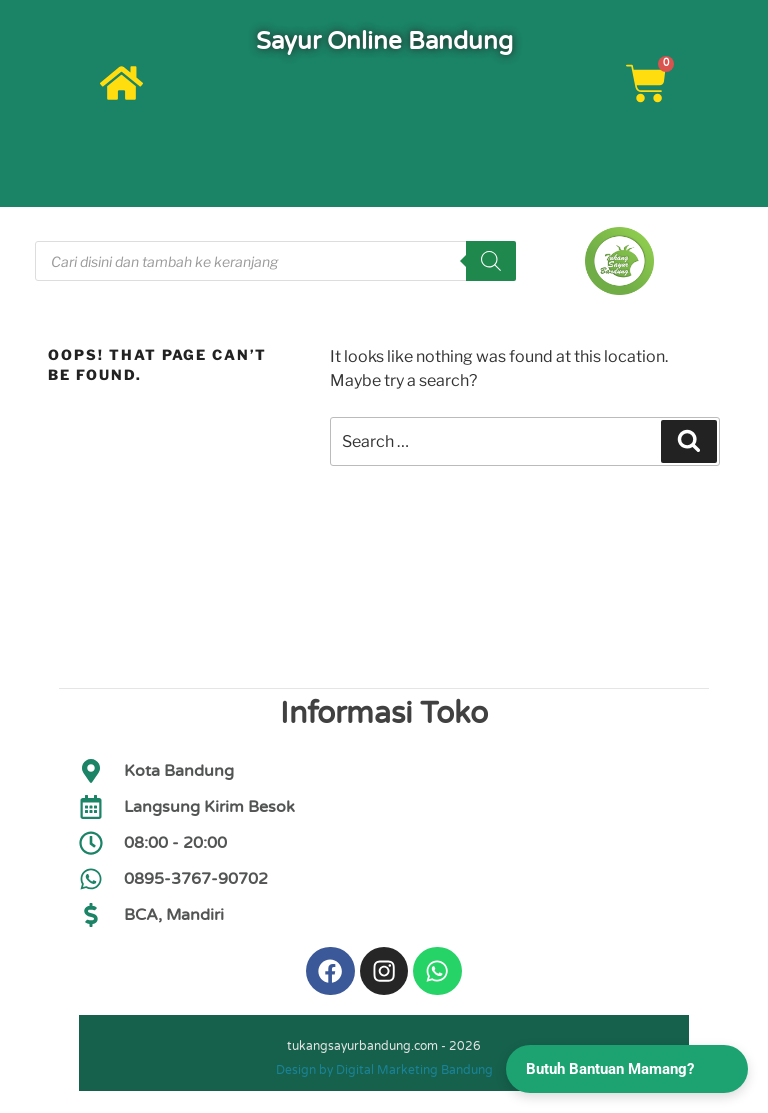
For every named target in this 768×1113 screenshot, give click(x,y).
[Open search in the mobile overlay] (275, 261)
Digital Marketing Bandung (414, 1072)
